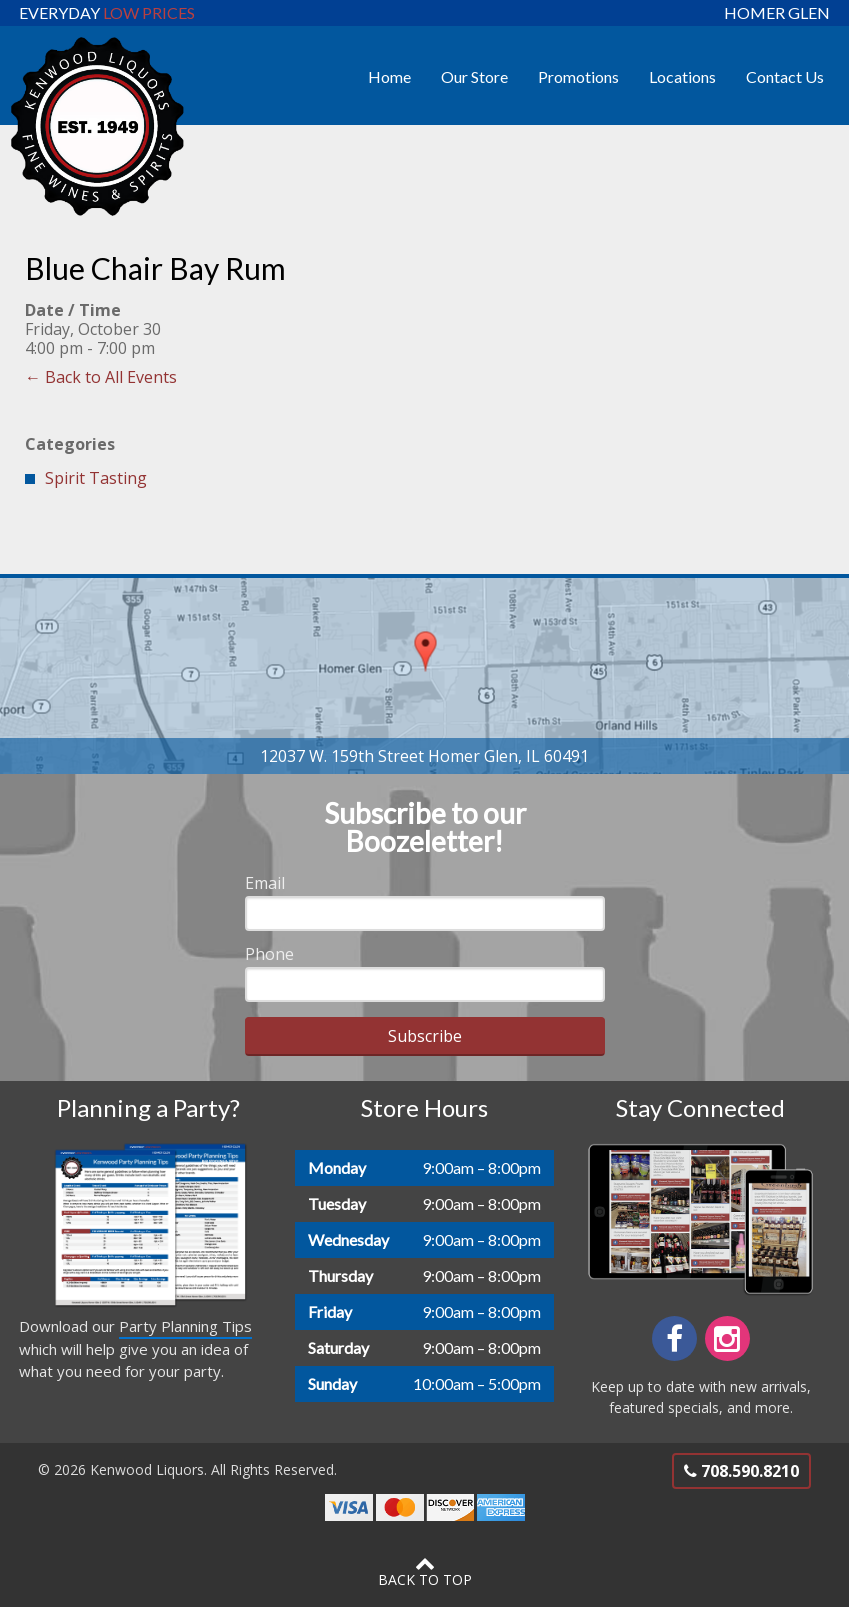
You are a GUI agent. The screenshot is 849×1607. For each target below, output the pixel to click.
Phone (269, 954)
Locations (682, 76)
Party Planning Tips (185, 1326)
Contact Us (785, 76)
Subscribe (425, 1036)
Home (389, 76)
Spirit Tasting (96, 478)
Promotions (578, 76)
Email (265, 883)
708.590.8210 (741, 1471)
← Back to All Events (101, 377)
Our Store (474, 76)
